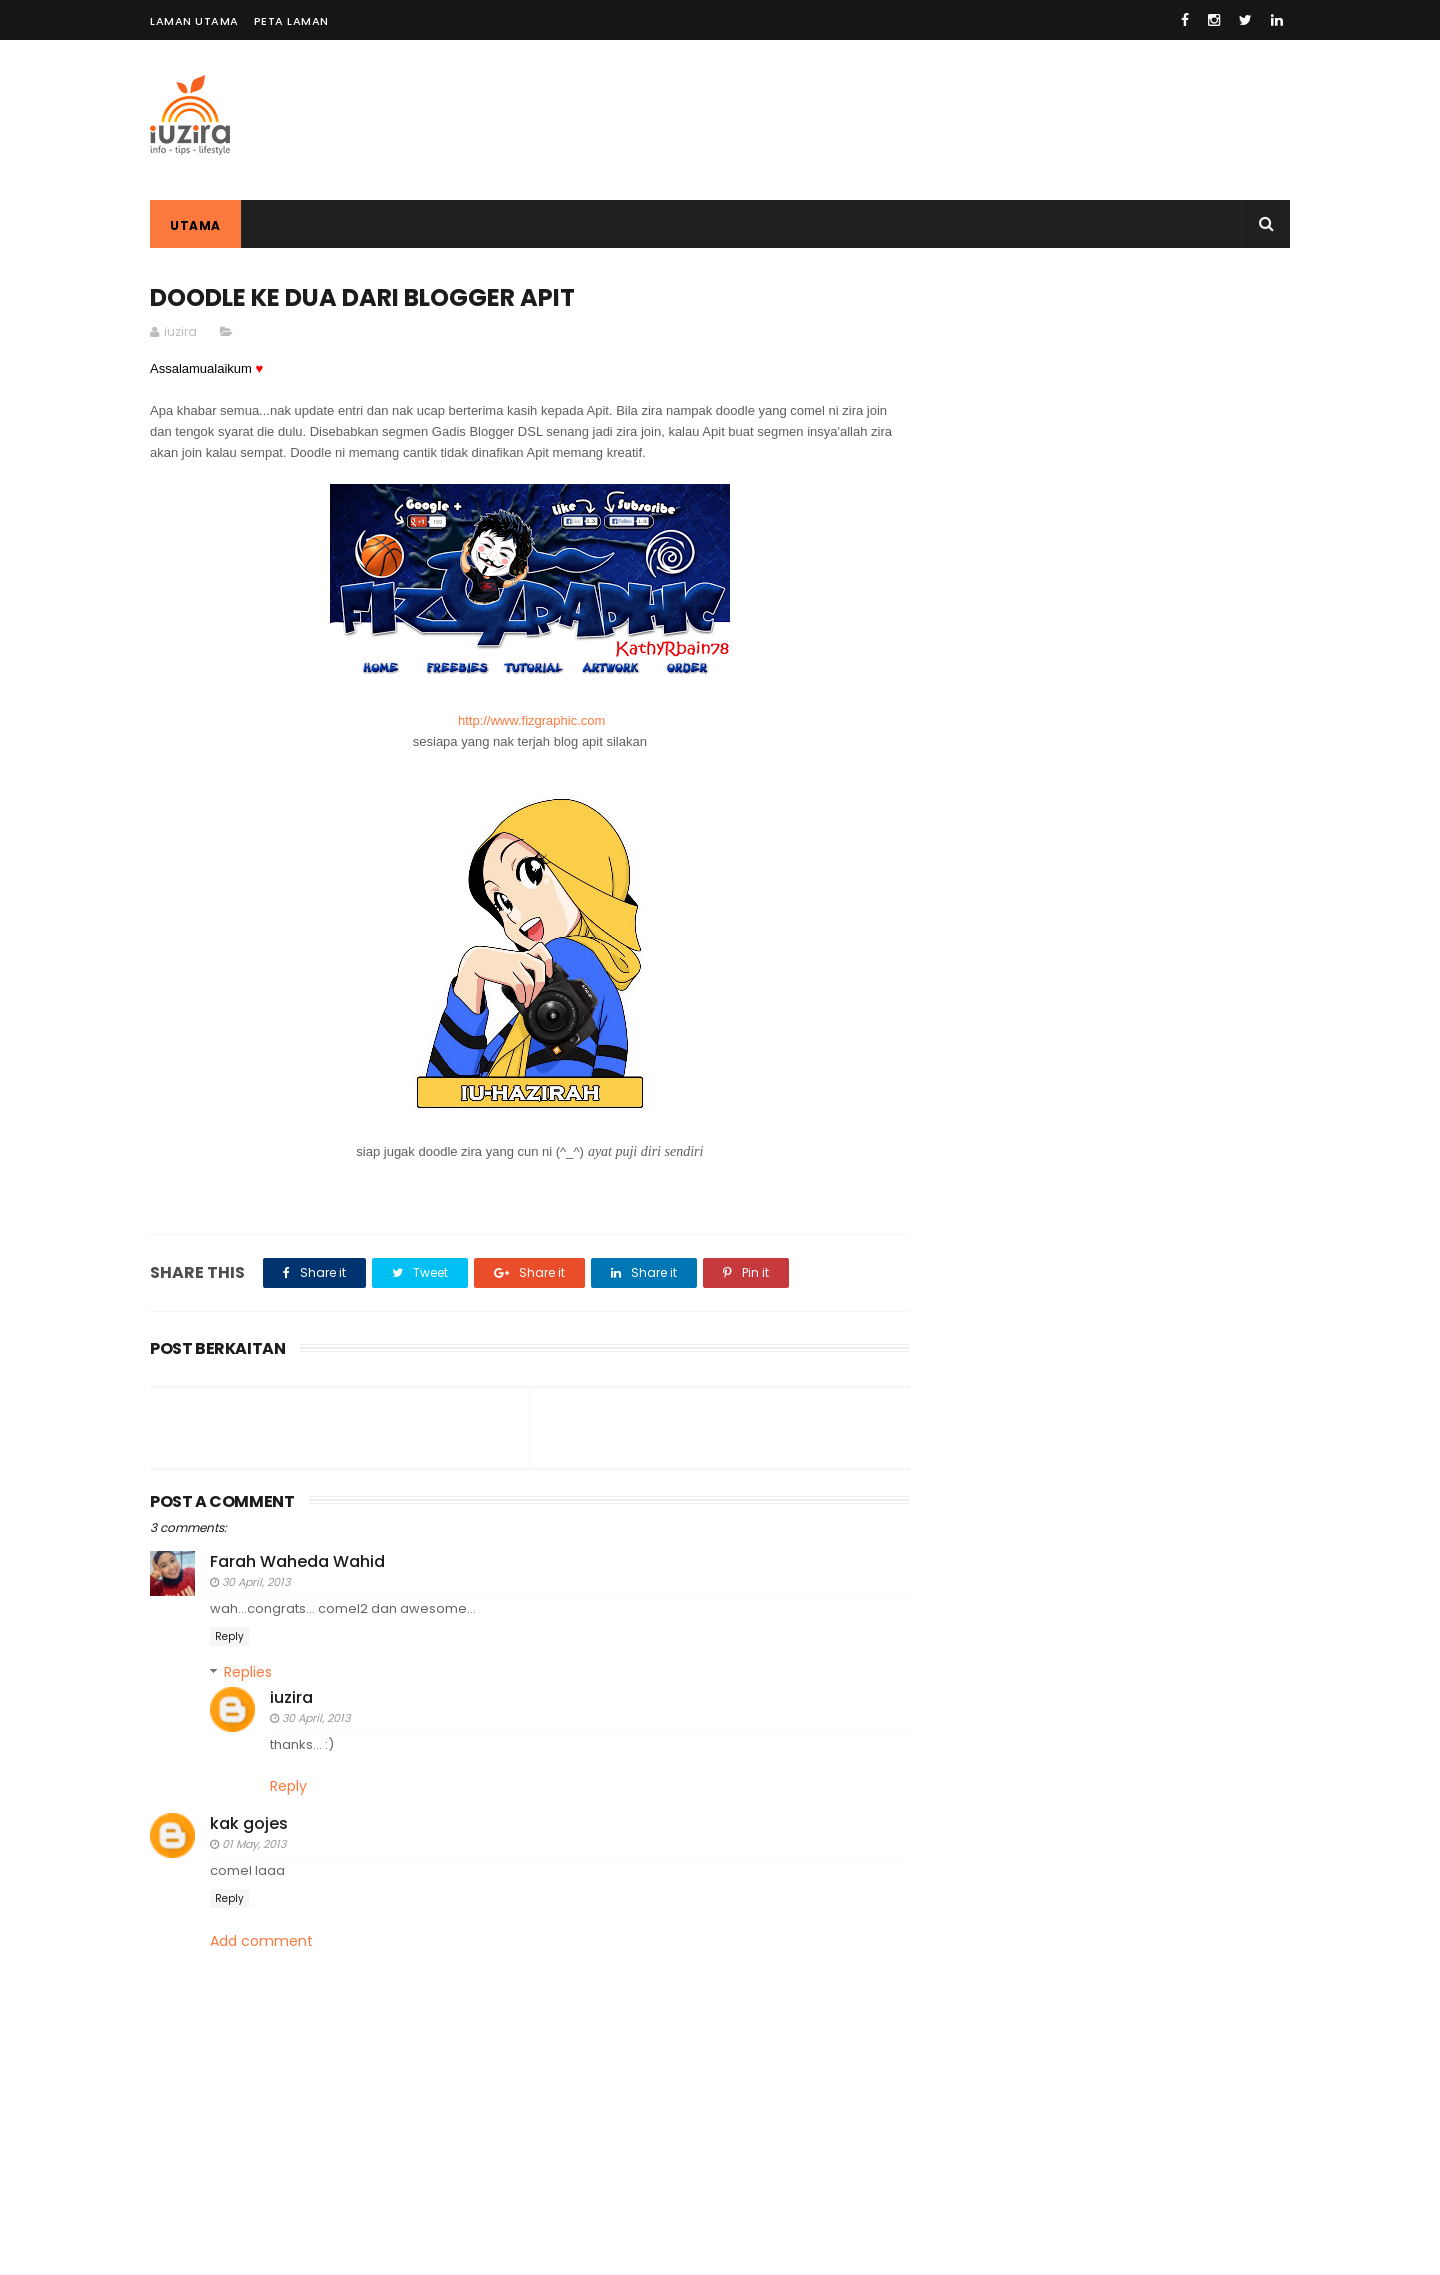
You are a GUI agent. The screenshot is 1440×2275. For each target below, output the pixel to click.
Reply (229, 1636)
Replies (248, 1672)
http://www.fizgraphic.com (531, 720)
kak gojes (249, 1823)
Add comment (261, 1941)
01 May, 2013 (254, 1844)
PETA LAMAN (291, 21)
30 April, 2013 (256, 1582)
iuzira (291, 1697)
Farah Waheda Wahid (297, 1561)
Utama (195, 225)
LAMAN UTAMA (194, 21)
